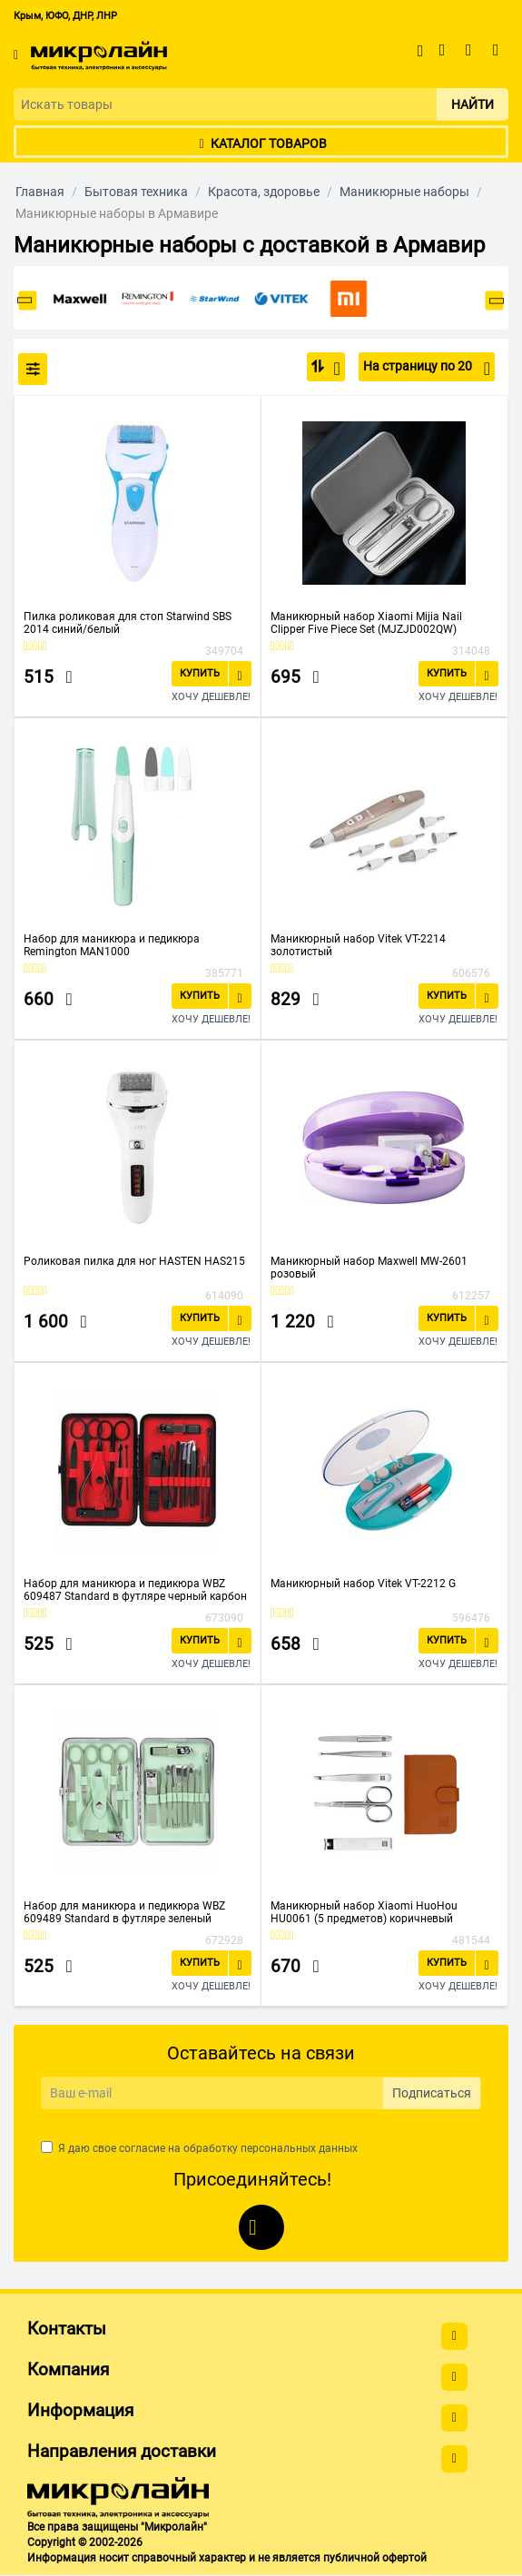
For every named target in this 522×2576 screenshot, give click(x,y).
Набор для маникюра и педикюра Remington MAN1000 (112, 945)
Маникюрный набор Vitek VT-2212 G (363, 1583)
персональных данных (299, 2148)
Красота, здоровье (264, 191)
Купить (200, 673)
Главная (39, 191)
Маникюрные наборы (404, 191)
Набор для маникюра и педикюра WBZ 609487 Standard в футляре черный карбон (135, 1590)
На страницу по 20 (426, 369)
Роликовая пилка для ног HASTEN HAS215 (134, 1261)
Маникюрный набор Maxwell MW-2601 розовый (369, 1267)
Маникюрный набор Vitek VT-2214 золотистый (358, 945)
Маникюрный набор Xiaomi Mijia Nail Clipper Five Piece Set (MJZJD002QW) (366, 623)
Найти (472, 104)
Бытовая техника (136, 191)
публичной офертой (375, 2557)
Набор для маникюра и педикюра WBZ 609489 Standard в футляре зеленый (124, 1912)
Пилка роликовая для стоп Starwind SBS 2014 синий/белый (127, 623)
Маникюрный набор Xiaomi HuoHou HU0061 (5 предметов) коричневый (364, 1912)
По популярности (332, 369)
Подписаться (431, 2093)
